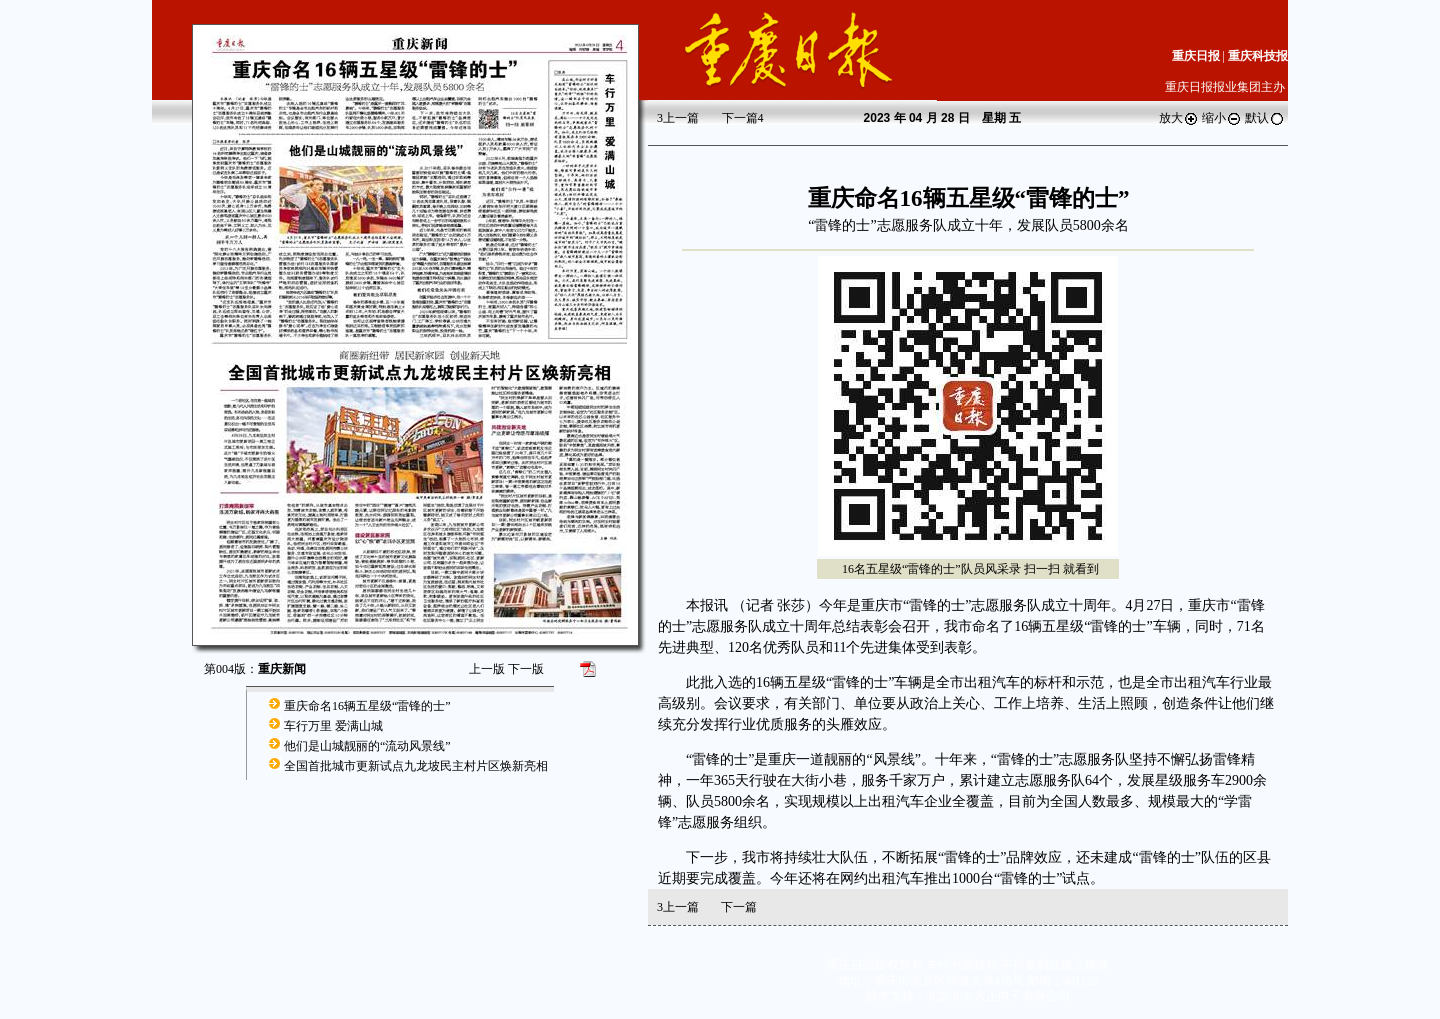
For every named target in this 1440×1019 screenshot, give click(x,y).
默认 (1265, 118)
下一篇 (743, 118)
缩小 (1222, 118)
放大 (1179, 118)
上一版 (487, 669)
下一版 (526, 669)
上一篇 (678, 118)
